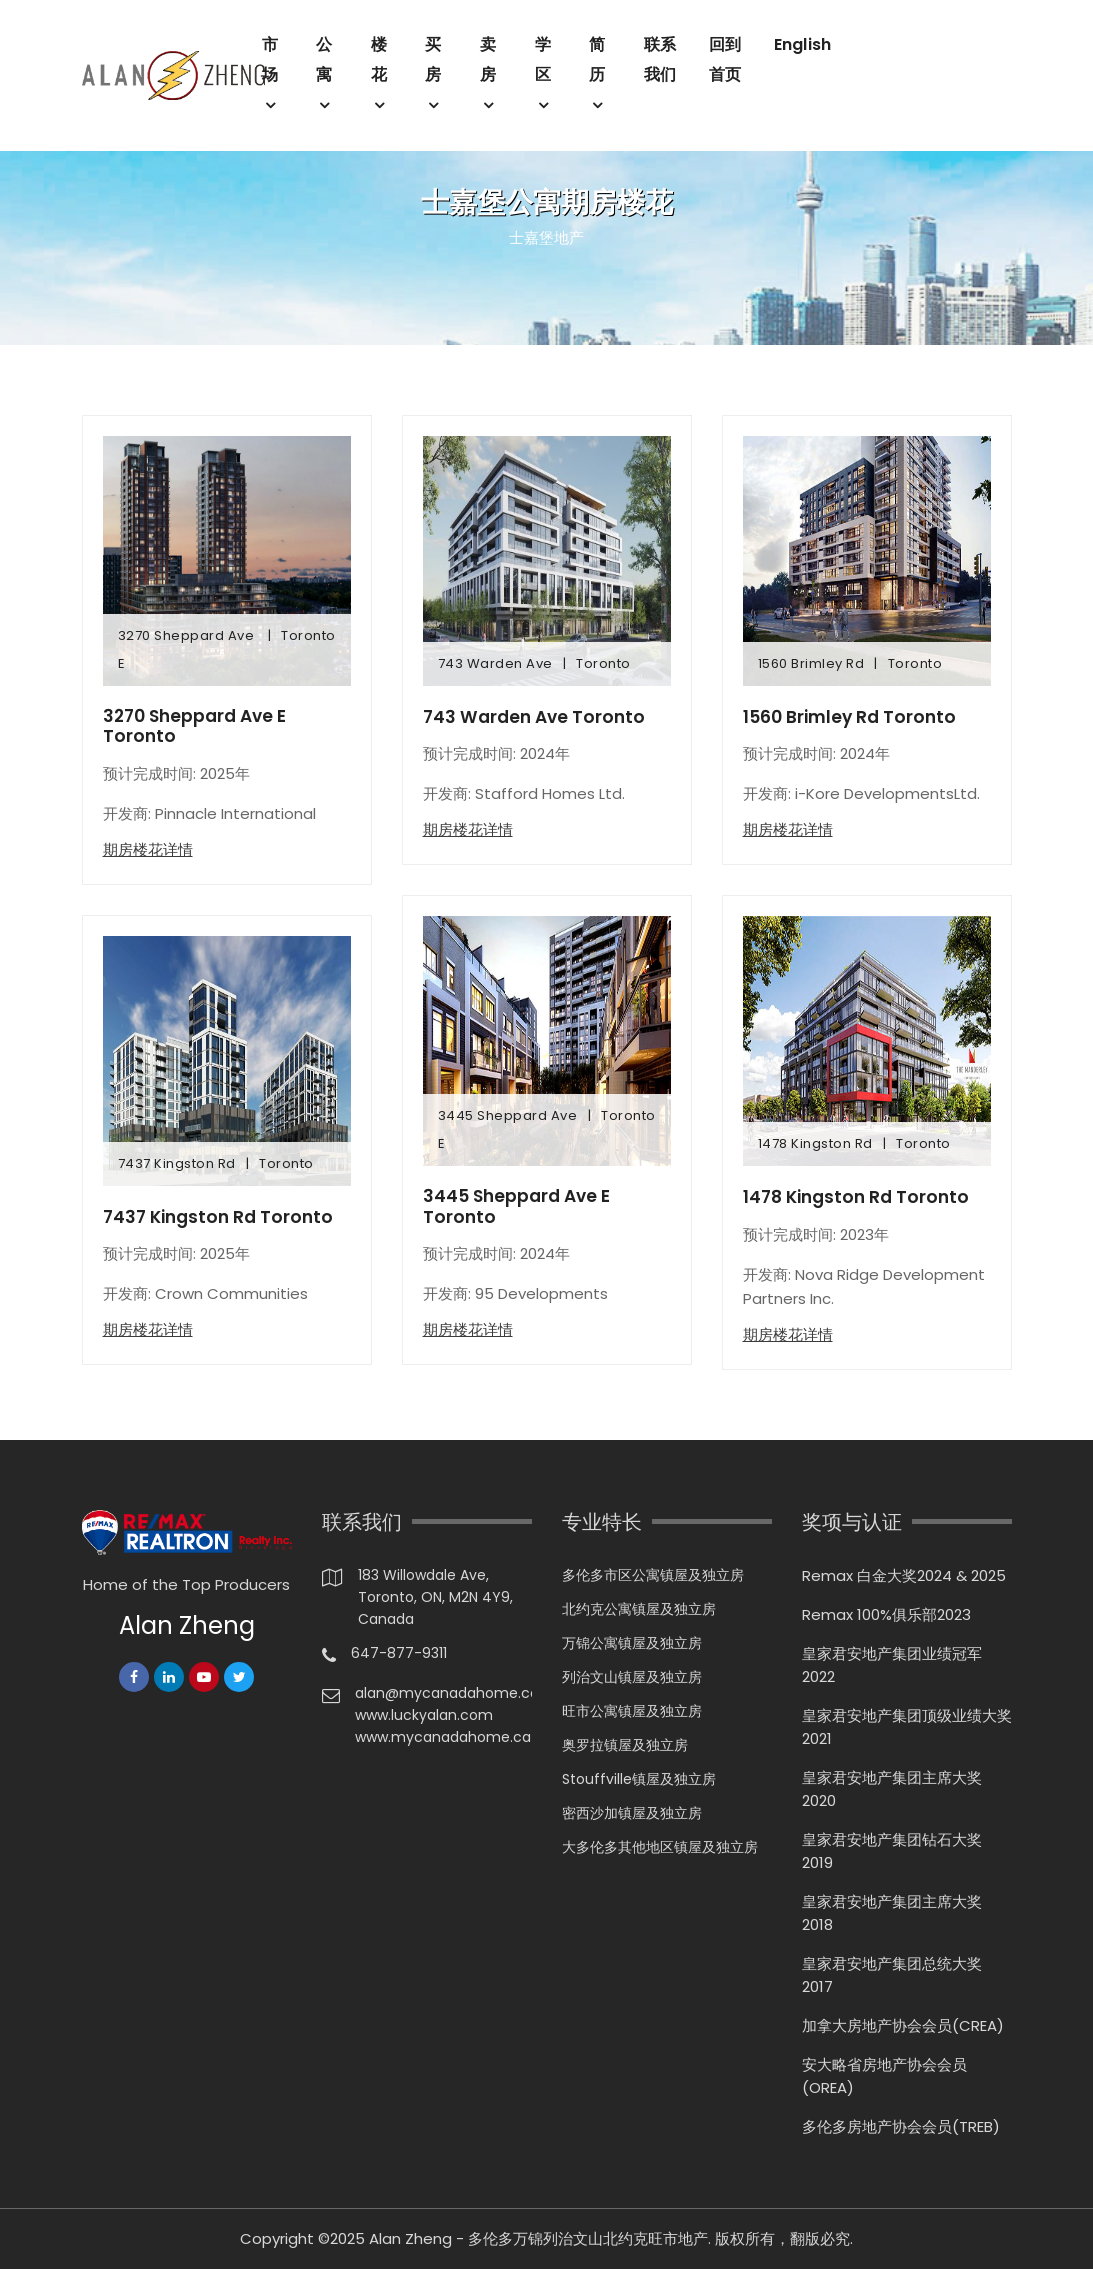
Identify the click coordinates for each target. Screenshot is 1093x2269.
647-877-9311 (399, 1653)
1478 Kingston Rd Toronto (860, 1197)
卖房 (488, 59)
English (803, 44)
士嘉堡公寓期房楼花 (547, 202)
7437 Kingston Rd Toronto (222, 1219)
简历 (597, 59)
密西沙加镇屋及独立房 (632, 1813)
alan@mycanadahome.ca (443, 1693)
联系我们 (660, 59)
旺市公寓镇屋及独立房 (632, 1711)
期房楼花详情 (148, 851)
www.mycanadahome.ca (443, 1737)
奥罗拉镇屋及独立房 (625, 1745)
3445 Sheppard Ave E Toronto (520, 1207)
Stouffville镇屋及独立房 (639, 1779)
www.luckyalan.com (424, 1715)
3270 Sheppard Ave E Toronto (199, 727)
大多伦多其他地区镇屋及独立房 (660, 1847)
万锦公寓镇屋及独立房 (632, 1643)
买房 (433, 59)
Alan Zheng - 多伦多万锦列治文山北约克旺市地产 (538, 2238)
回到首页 (725, 59)
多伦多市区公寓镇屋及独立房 (653, 1575)
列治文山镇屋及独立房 (632, 1677)
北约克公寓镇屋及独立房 (639, 1609)
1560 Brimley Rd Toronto (853, 717)
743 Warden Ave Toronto (537, 717)
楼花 (379, 59)
